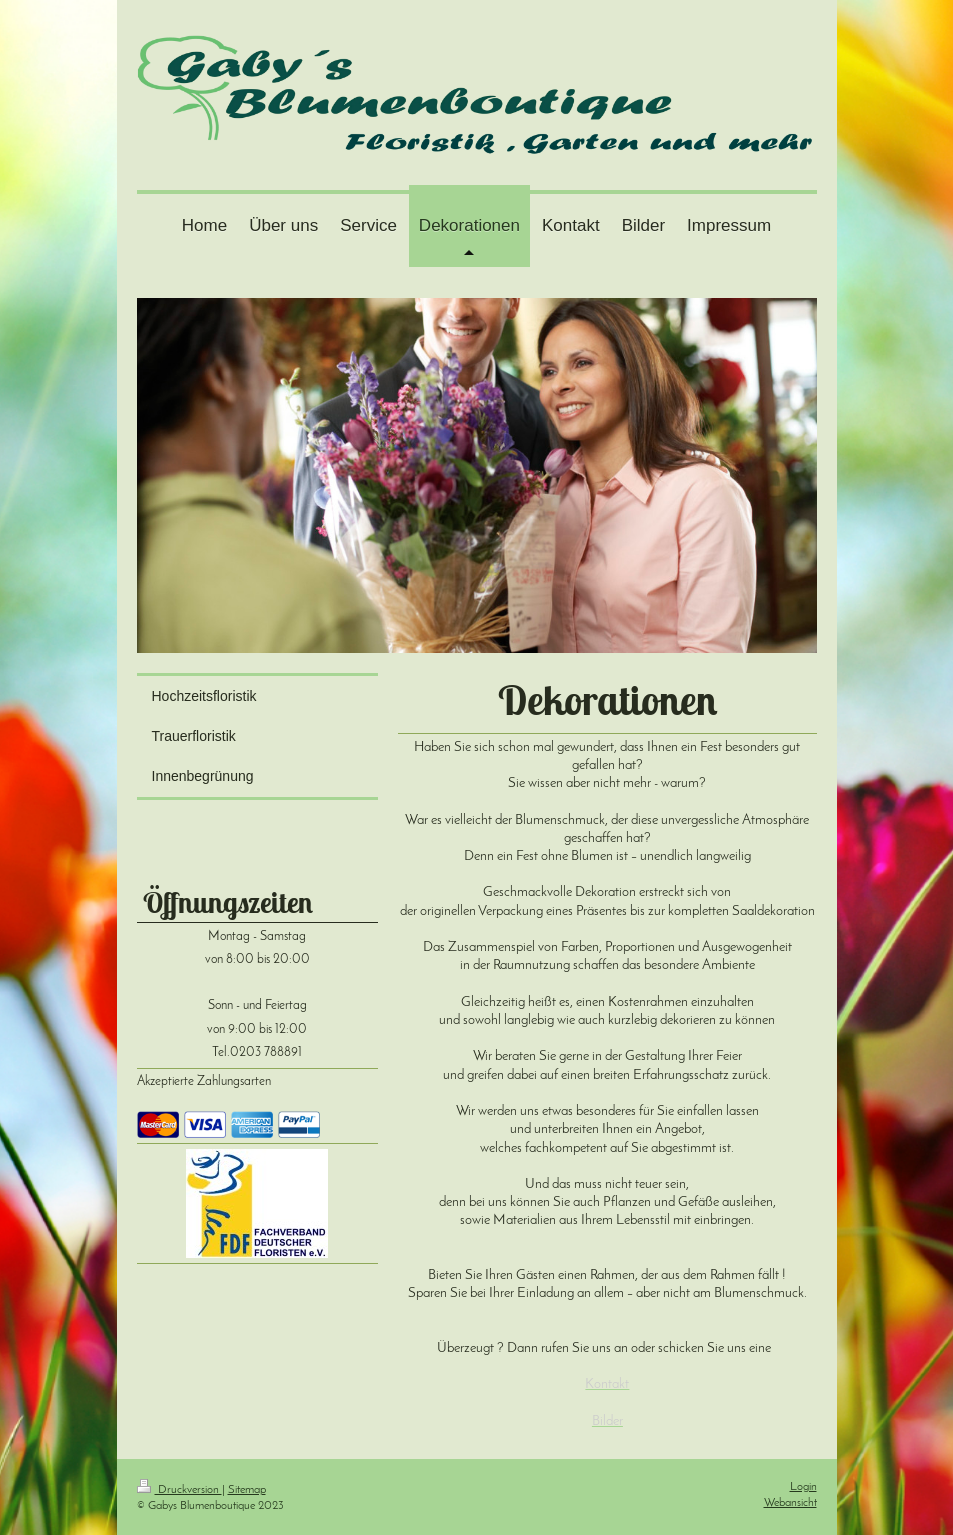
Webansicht (790, 1503)
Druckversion (179, 1490)
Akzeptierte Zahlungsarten (204, 1082)
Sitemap (247, 1490)
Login (803, 1487)
